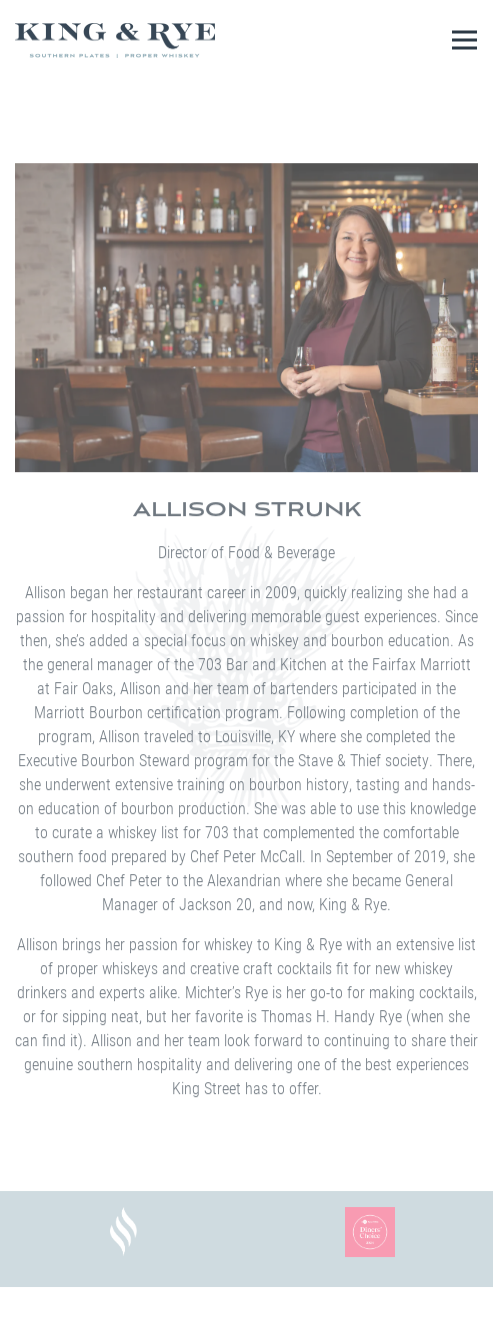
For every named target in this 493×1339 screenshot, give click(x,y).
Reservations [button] (247, 1317)
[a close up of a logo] (123, 1232)
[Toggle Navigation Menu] (464, 40)
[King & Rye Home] (115, 40)
